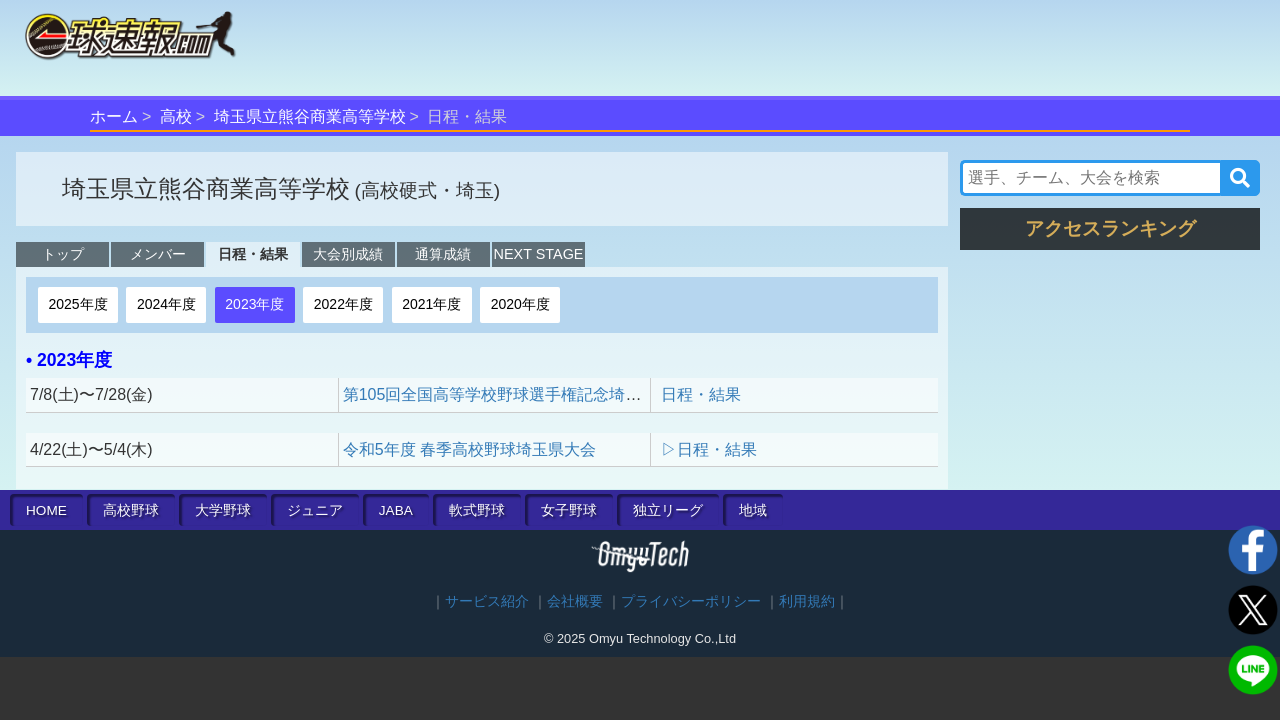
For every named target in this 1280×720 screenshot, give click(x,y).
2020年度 (520, 304)
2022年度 (343, 304)
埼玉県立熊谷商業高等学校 (310, 116)
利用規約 (807, 601)
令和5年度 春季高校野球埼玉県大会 (469, 449)
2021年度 (431, 304)
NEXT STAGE (539, 254)
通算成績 (443, 254)
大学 (223, 510)
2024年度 (166, 304)
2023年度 (254, 304)
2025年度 (77, 304)
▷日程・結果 (709, 449)
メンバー (158, 254)
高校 (176, 116)
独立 (668, 510)
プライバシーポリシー (691, 601)
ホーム (114, 116)
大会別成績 (348, 254)
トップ (63, 254)
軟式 (477, 510)
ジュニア (315, 510)
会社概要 (575, 601)
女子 (569, 510)
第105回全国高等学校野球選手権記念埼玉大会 (508, 394)
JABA (396, 510)
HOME (46, 510)
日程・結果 (253, 254)
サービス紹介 (487, 601)
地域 (753, 510)
